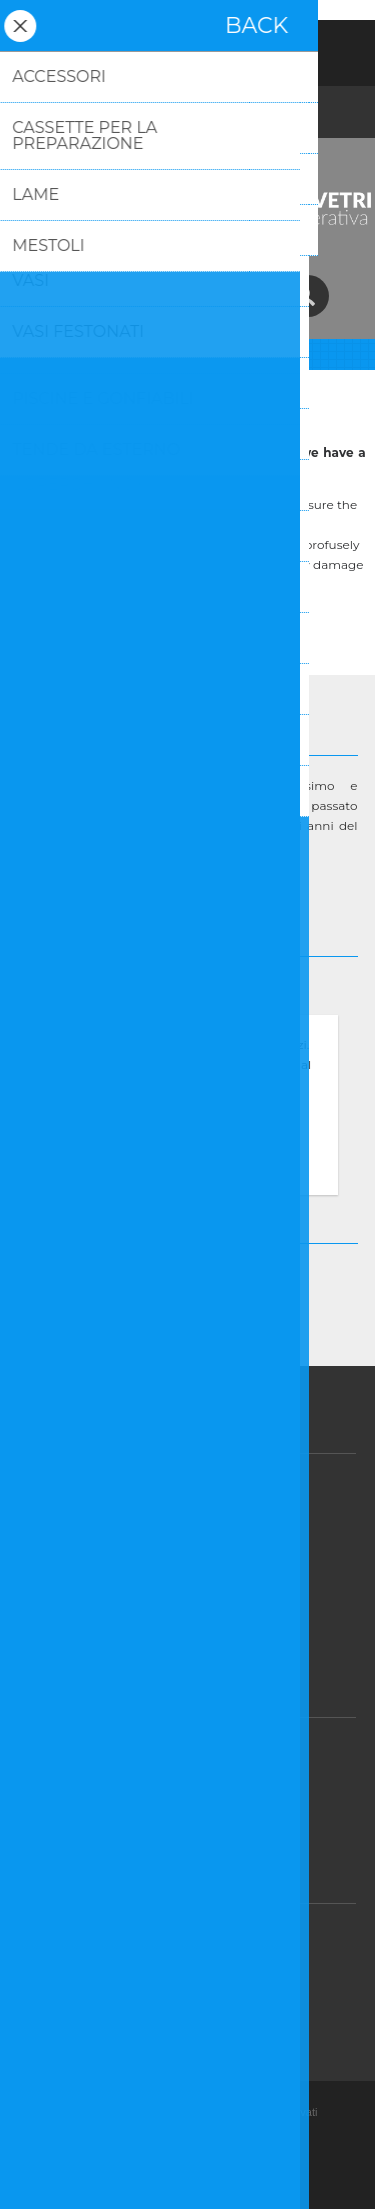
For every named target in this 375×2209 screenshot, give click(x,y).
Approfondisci (188, 1174)
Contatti (194, 2016)
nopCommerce (218, 2134)
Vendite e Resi (194, 1488)
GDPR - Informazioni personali (195, 1791)
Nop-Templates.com (220, 2156)
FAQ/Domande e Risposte (195, 1977)
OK (188, 1140)
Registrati (136, 48)
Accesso (188, 48)
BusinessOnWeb (252, 2178)
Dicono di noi (194, 1605)
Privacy (194, 1527)
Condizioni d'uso (194, 1566)
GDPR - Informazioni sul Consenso (194, 1752)
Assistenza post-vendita (194, 1938)
